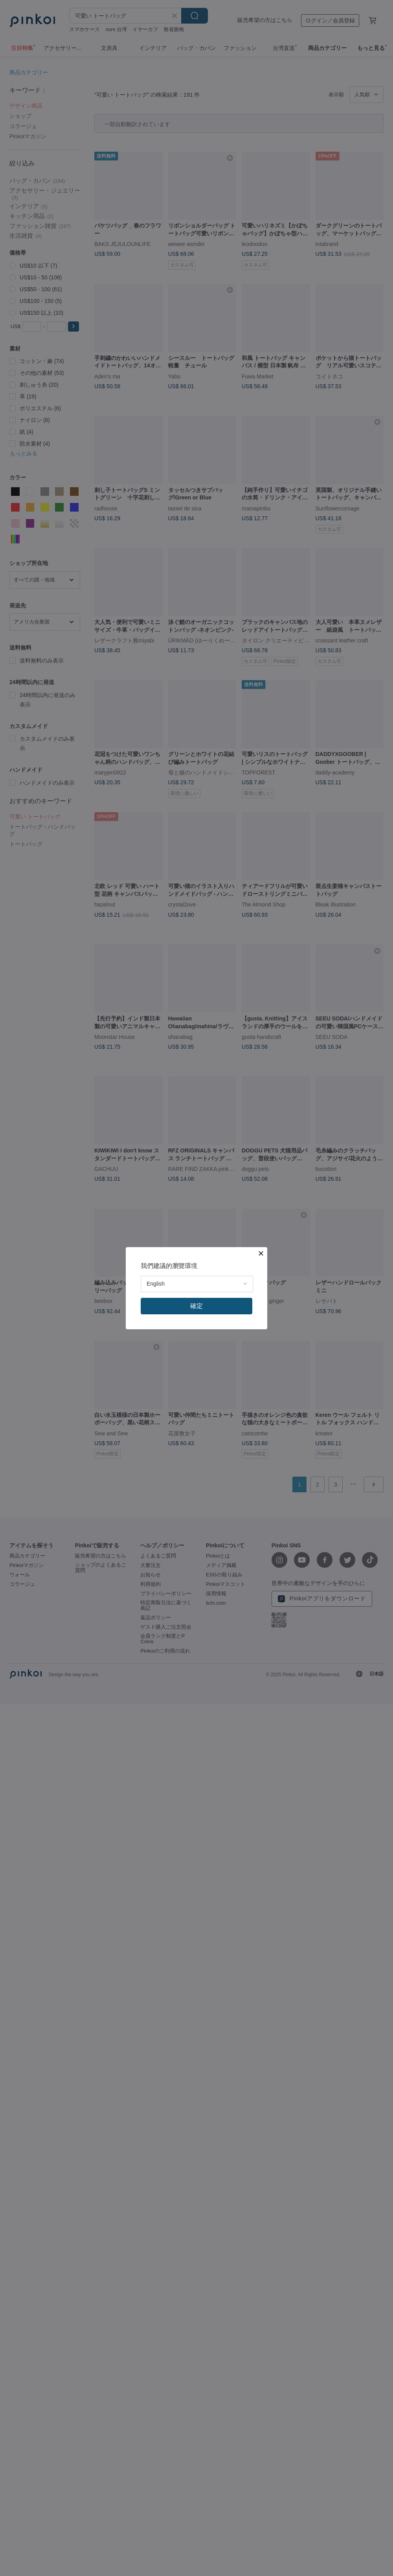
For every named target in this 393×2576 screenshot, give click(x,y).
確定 (196, 1306)
